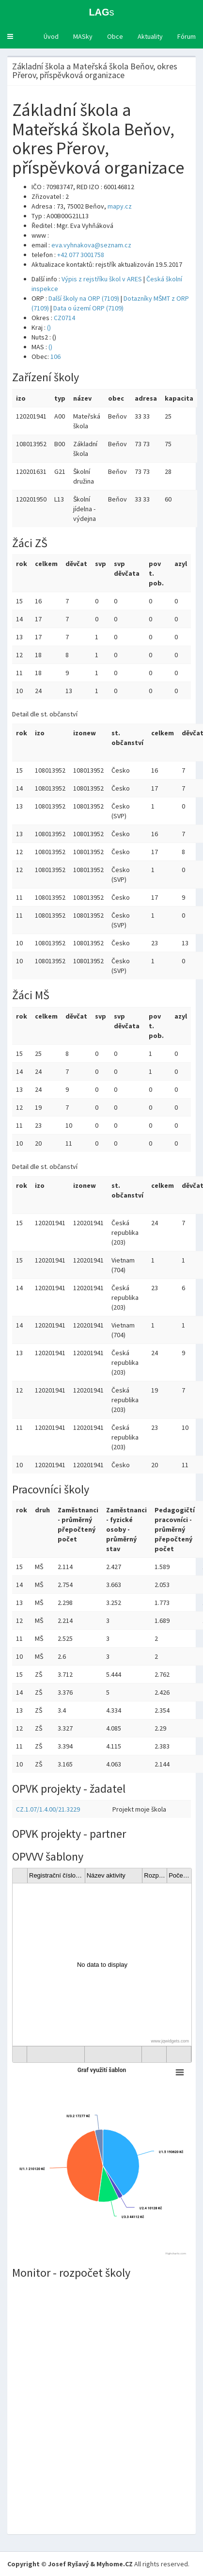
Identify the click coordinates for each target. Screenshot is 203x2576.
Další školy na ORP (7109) (83, 298)
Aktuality (150, 36)
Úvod (51, 36)
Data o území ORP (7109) (88, 308)
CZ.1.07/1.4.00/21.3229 (48, 1809)
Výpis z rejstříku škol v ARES (102, 279)
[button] (10, 36)
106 (55, 356)
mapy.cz (120, 206)
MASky (83, 36)
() (49, 327)
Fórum (186, 36)
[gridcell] (102, 1964)
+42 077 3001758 (80, 254)
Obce (115, 36)
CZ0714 (64, 317)
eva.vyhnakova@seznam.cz (91, 245)
